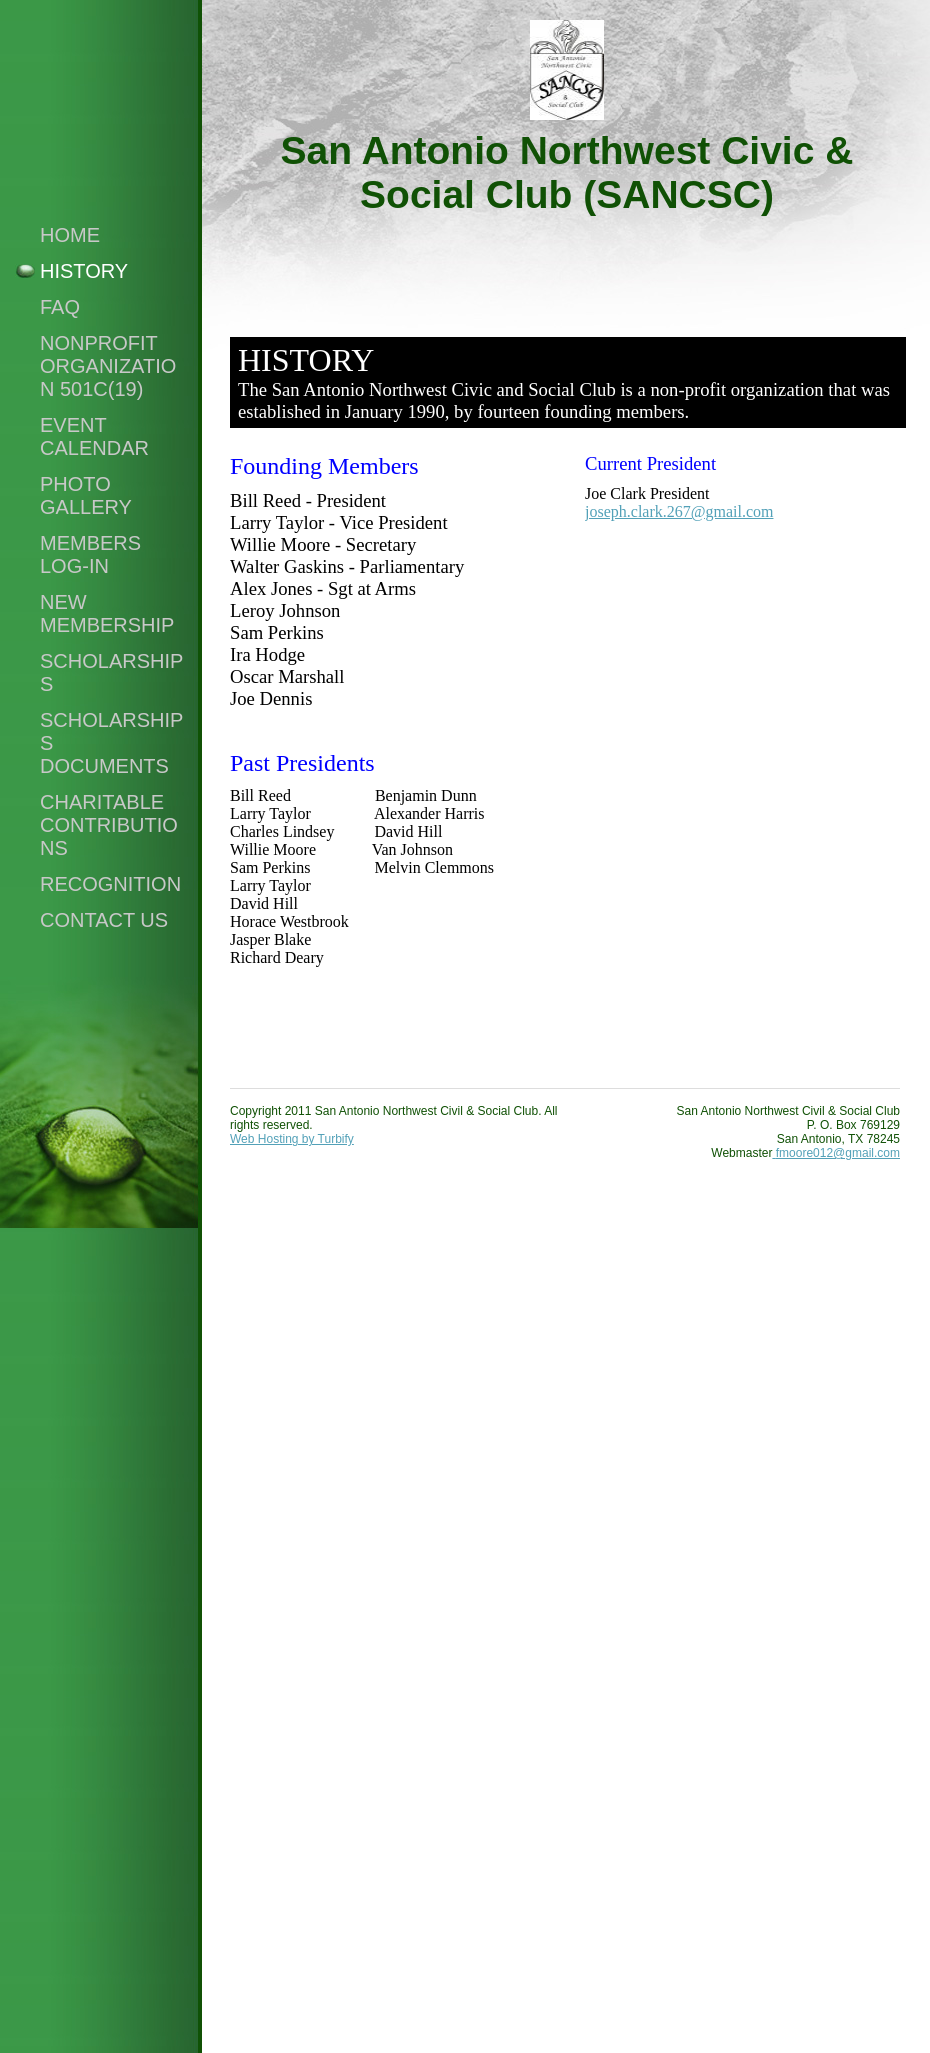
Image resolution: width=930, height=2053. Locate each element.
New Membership (107, 613)
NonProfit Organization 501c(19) (108, 366)
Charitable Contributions (109, 825)
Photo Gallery (86, 495)
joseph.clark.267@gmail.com (679, 511)
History (84, 271)
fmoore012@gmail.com (836, 1153)
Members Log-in (90, 554)
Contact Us (104, 920)
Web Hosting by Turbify (292, 1139)
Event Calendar (94, 436)
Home (70, 235)
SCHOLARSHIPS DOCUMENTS (111, 743)
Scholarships (111, 672)
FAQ (60, 307)
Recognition (110, 884)
